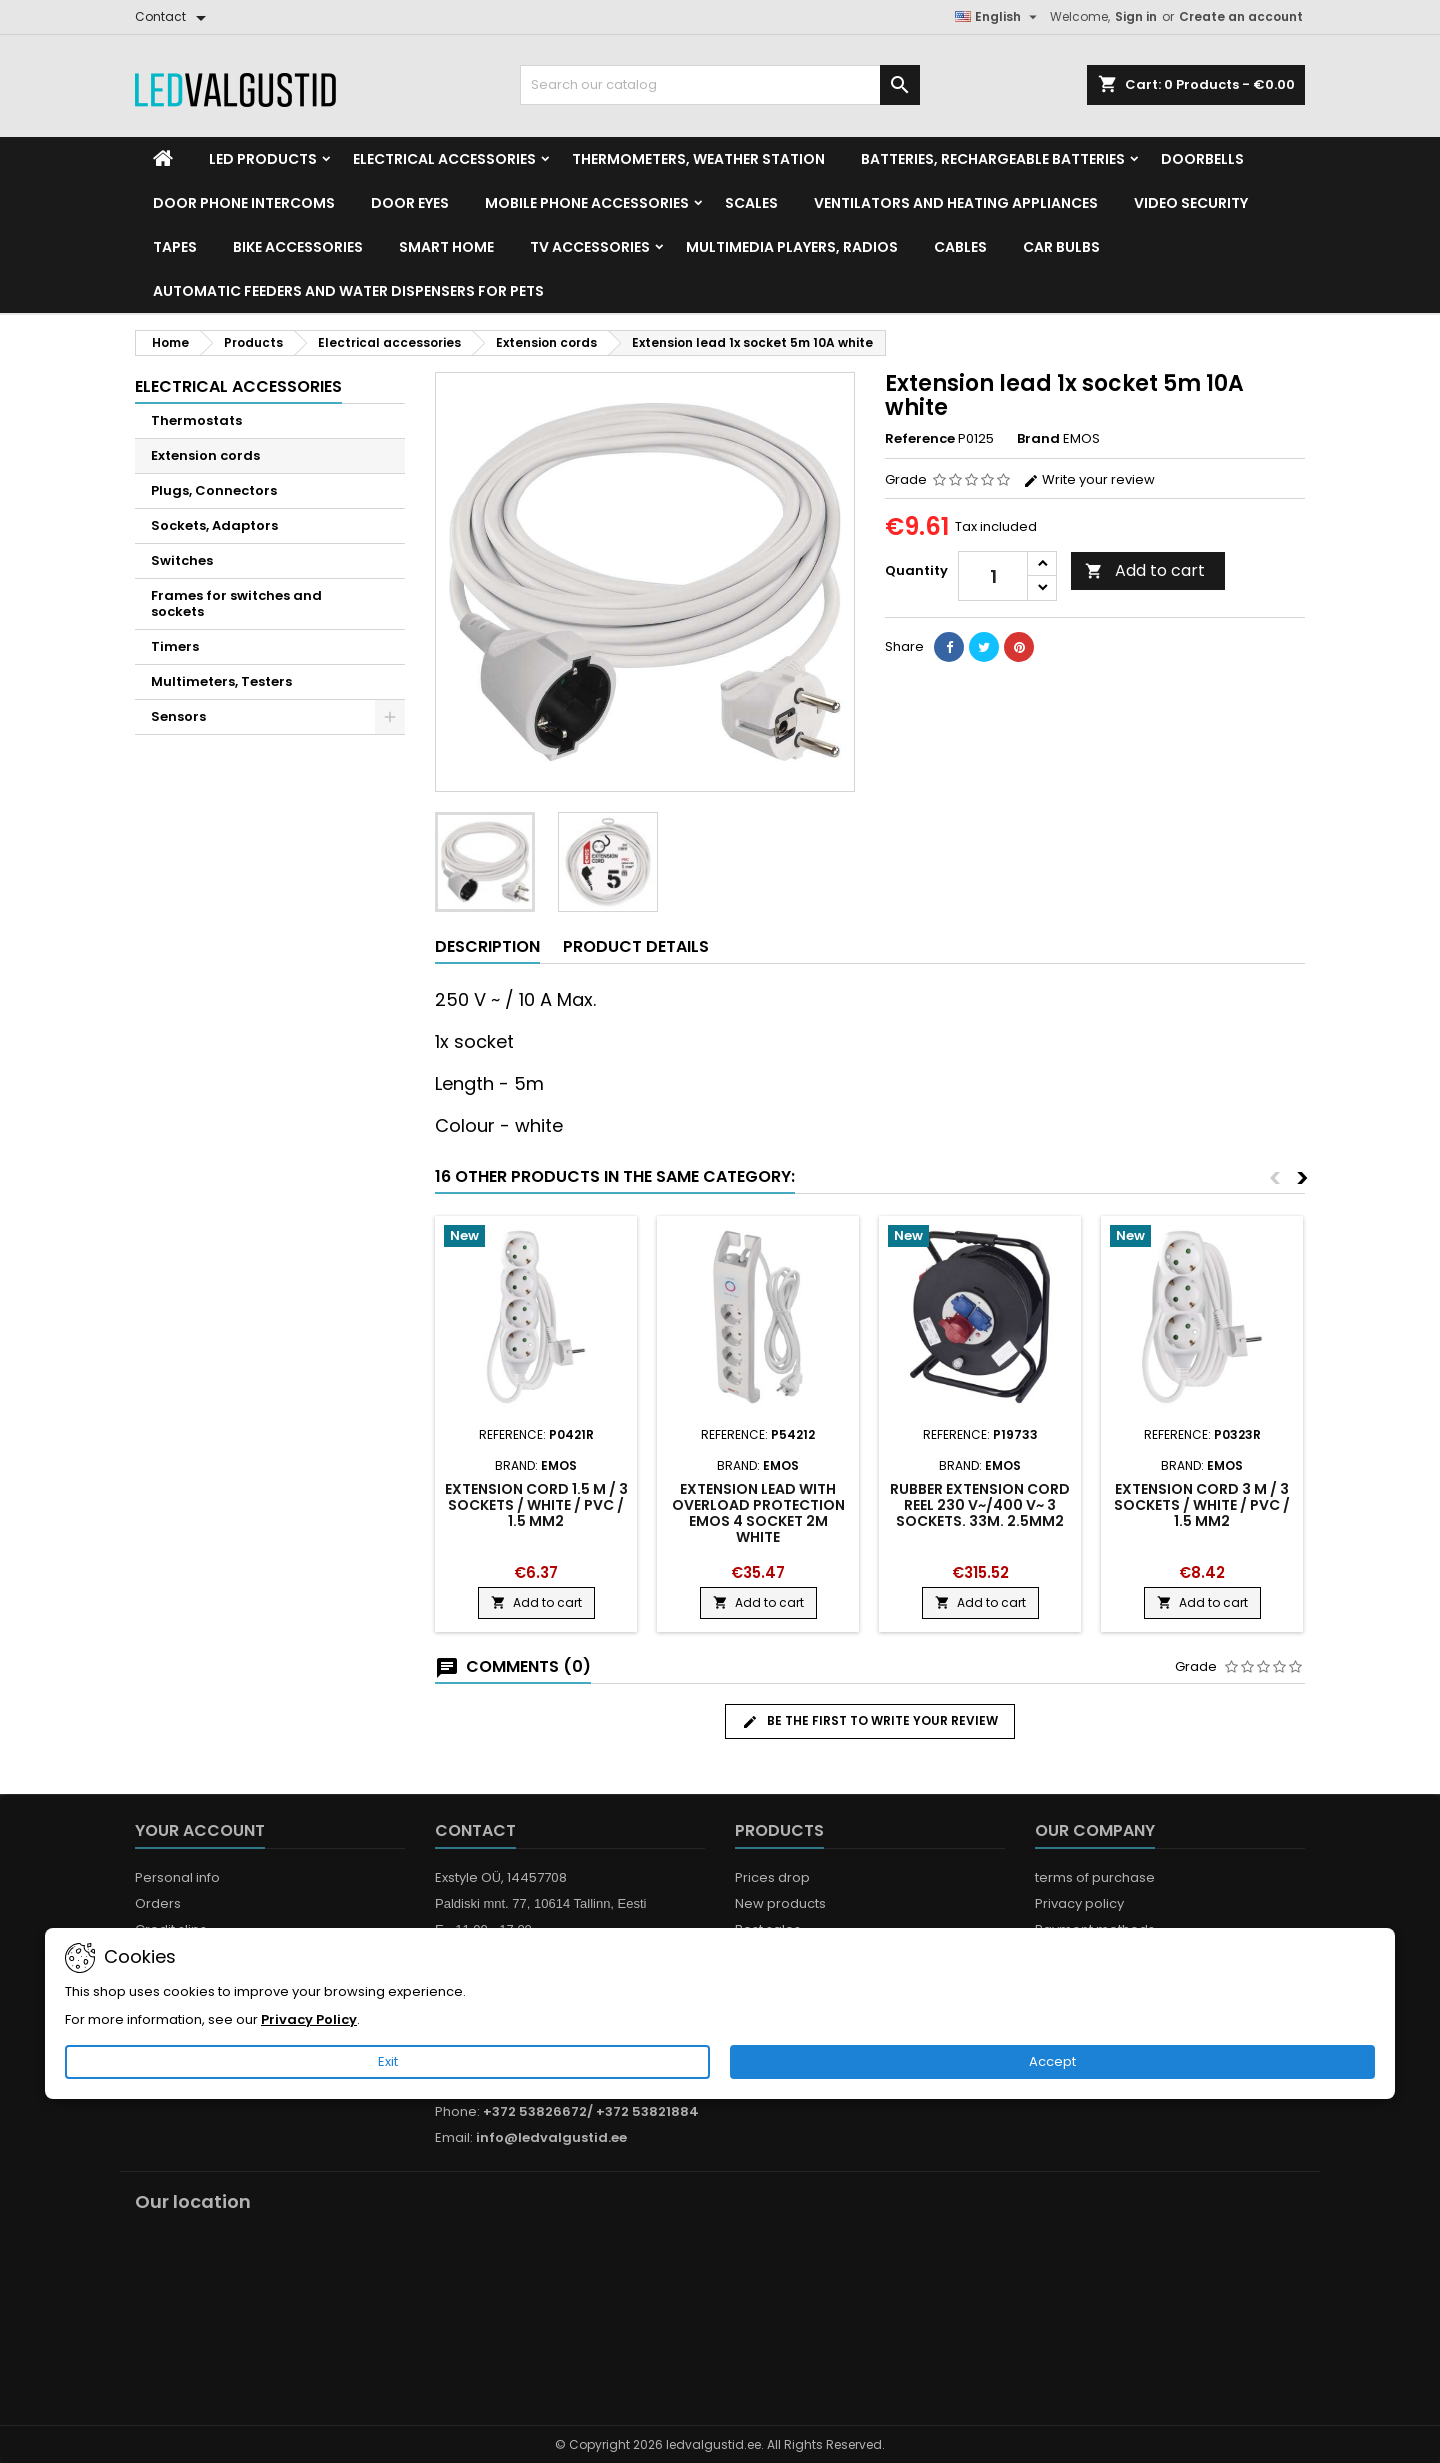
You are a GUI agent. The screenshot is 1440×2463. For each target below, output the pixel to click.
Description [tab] (487, 946)
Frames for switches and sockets (236, 603)
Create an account (1241, 16)
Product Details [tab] (636, 946)
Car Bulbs (1061, 247)
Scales (751, 203)
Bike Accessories (298, 247)
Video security (1191, 203)
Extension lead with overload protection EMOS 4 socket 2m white (758, 1513)
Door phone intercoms (244, 203)
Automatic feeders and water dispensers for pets (348, 291)
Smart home (446, 247)
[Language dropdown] (998, 17)
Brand (1038, 439)
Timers (175, 646)
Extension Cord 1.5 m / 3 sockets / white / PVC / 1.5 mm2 (536, 1505)
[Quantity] (993, 576)
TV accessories (590, 247)
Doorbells (1202, 159)
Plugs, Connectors (214, 490)
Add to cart (1145, 570)
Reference (920, 439)
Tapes (175, 247)
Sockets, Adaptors (214, 525)
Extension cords (205, 455)
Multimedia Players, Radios (792, 247)
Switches (182, 560)
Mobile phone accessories (587, 203)
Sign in (1136, 16)
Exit (388, 2061)
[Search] (720, 85)
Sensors (178, 716)
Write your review (1089, 479)
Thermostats (196, 420)
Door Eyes (410, 203)
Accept (1052, 2061)
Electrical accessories (444, 159)
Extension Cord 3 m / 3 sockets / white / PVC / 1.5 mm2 (1202, 1505)
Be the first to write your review (870, 1721)
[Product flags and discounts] (536, 1238)
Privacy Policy (309, 2019)
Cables (960, 247)
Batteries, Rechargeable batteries (993, 159)
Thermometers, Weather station (698, 159)
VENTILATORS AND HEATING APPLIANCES (956, 203)
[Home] (163, 159)
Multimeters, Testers (221, 681)
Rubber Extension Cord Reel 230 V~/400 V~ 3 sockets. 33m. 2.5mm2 (980, 1505)
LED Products (263, 159)
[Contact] (174, 17)
